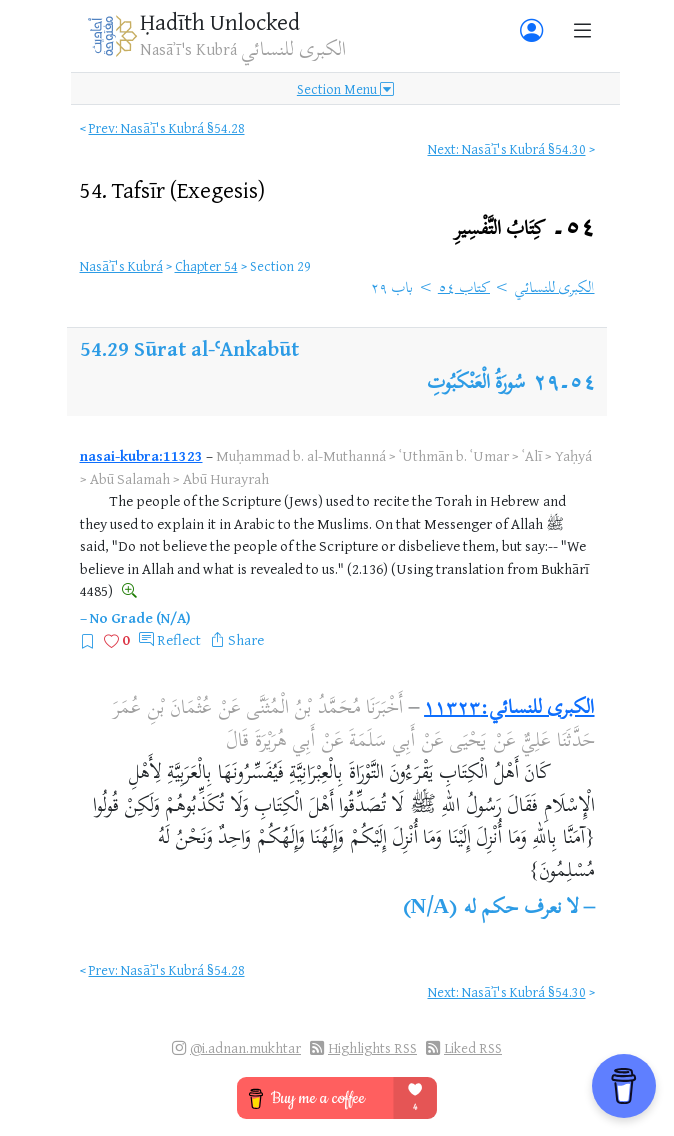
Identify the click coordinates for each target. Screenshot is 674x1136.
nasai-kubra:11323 (141, 455)
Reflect (179, 639)
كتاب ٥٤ (464, 289)
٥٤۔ (524, 229)
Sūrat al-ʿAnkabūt (217, 348)
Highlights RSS (372, 1047)
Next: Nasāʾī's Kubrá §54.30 (507, 148)
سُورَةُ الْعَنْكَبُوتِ (476, 384)
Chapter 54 (206, 265)
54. (172, 189)
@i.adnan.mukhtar (245, 1047)
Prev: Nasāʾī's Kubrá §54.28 (167, 127)
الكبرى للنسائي (554, 289)
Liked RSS (473, 1047)
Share (246, 639)
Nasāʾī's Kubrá (121, 265)
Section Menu (345, 88)
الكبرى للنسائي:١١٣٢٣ (509, 709)
